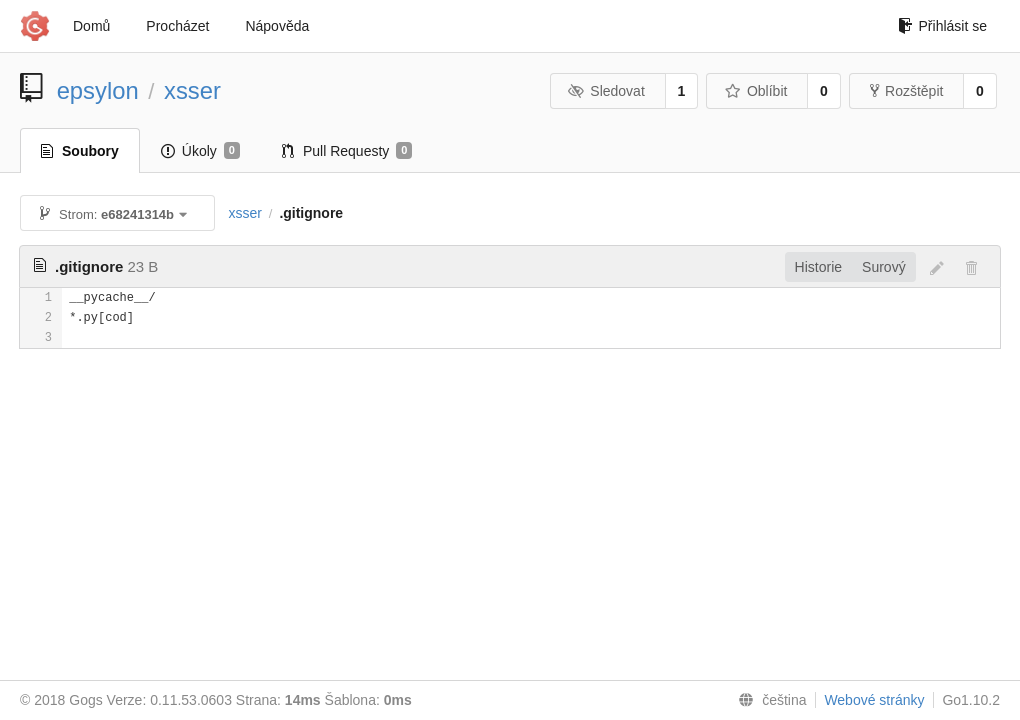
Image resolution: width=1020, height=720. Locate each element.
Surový (884, 267)
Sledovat (606, 91)
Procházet (177, 26)
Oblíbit (755, 91)
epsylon (98, 90)
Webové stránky (874, 700)
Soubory (80, 151)
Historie (818, 267)
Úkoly (200, 151)
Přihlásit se (942, 26)
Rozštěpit (906, 91)
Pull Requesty (347, 151)
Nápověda (277, 26)
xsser (192, 90)
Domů (91, 26)
